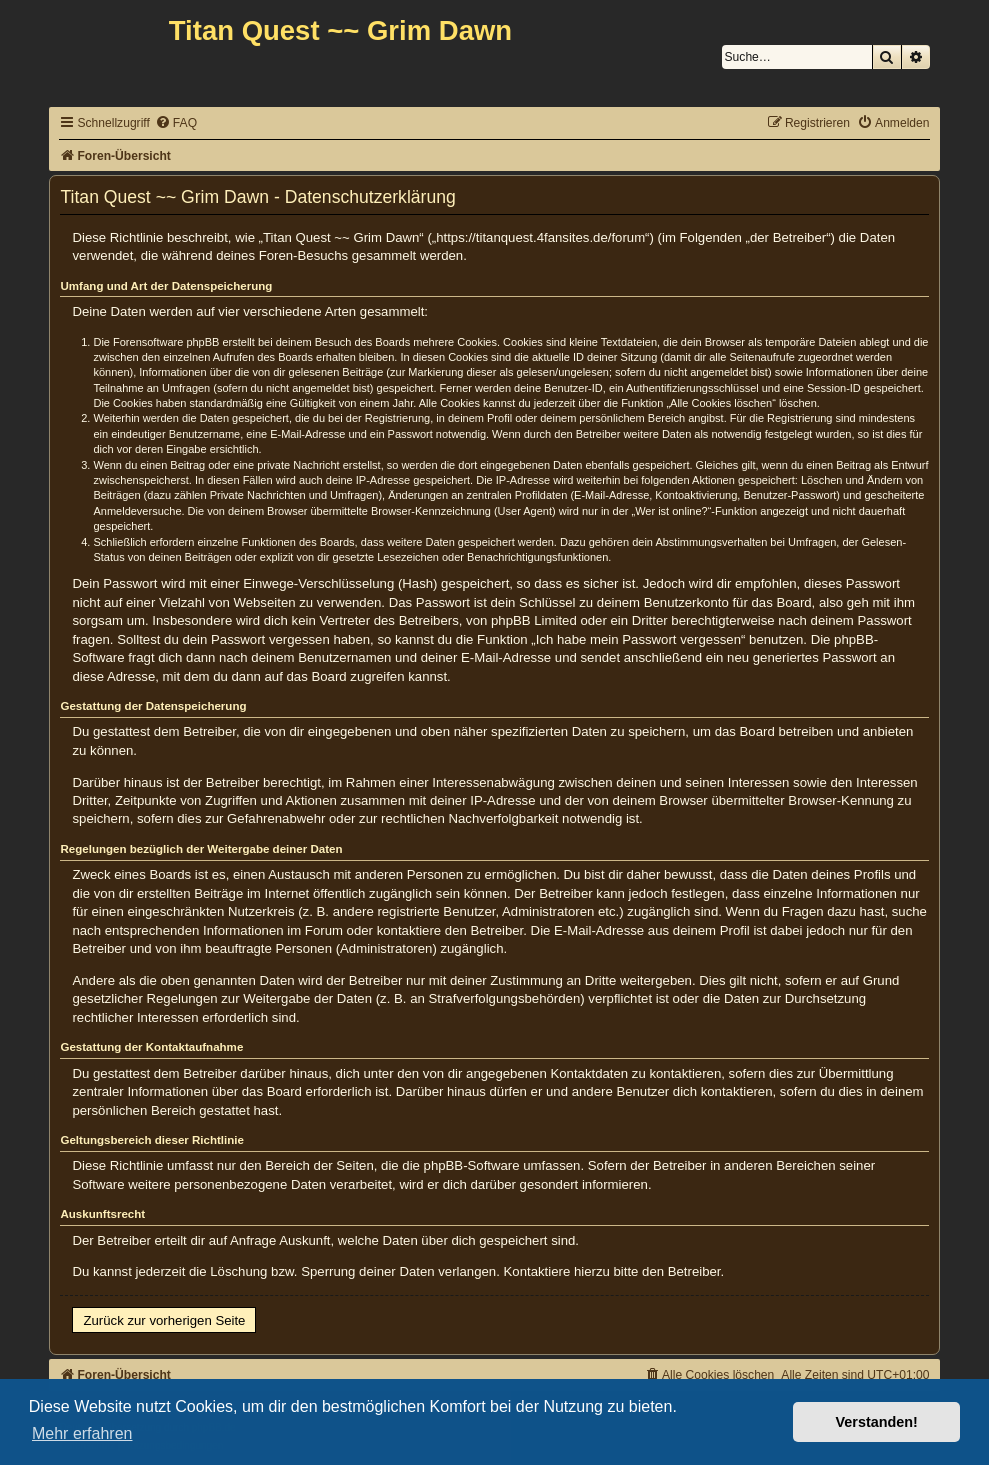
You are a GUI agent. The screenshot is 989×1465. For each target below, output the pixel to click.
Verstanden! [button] (877, 1422)
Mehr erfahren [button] (82, 1433)
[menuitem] (176, 123)
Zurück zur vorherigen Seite (164, 1320)
